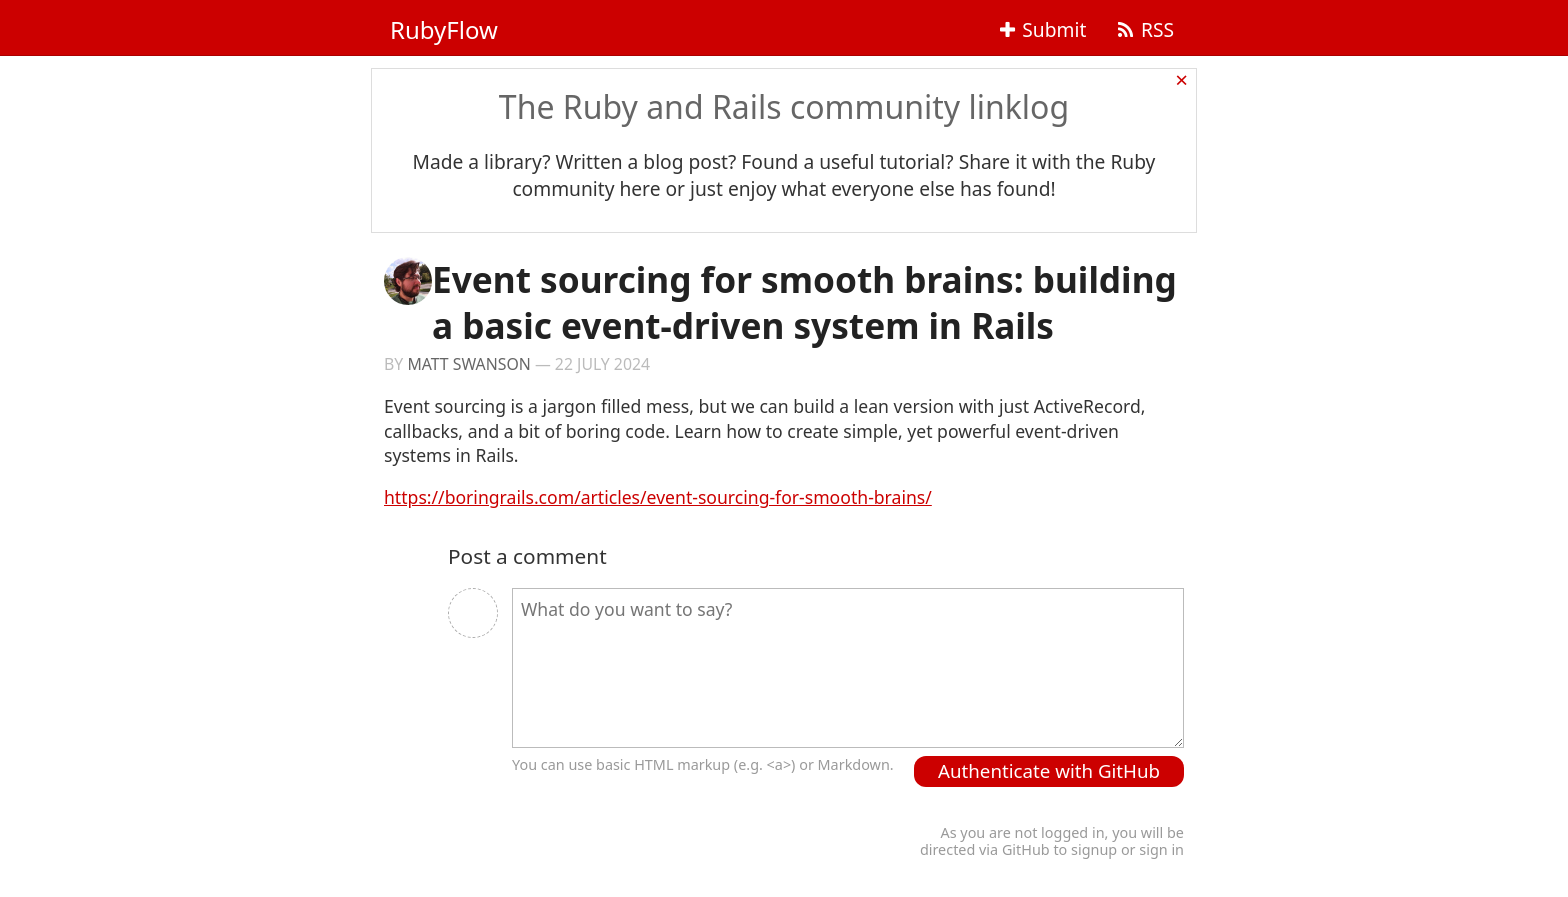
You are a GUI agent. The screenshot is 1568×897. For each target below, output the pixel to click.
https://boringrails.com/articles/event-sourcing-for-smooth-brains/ (658, 497)
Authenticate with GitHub (1049, 770)
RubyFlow (444, 29)
